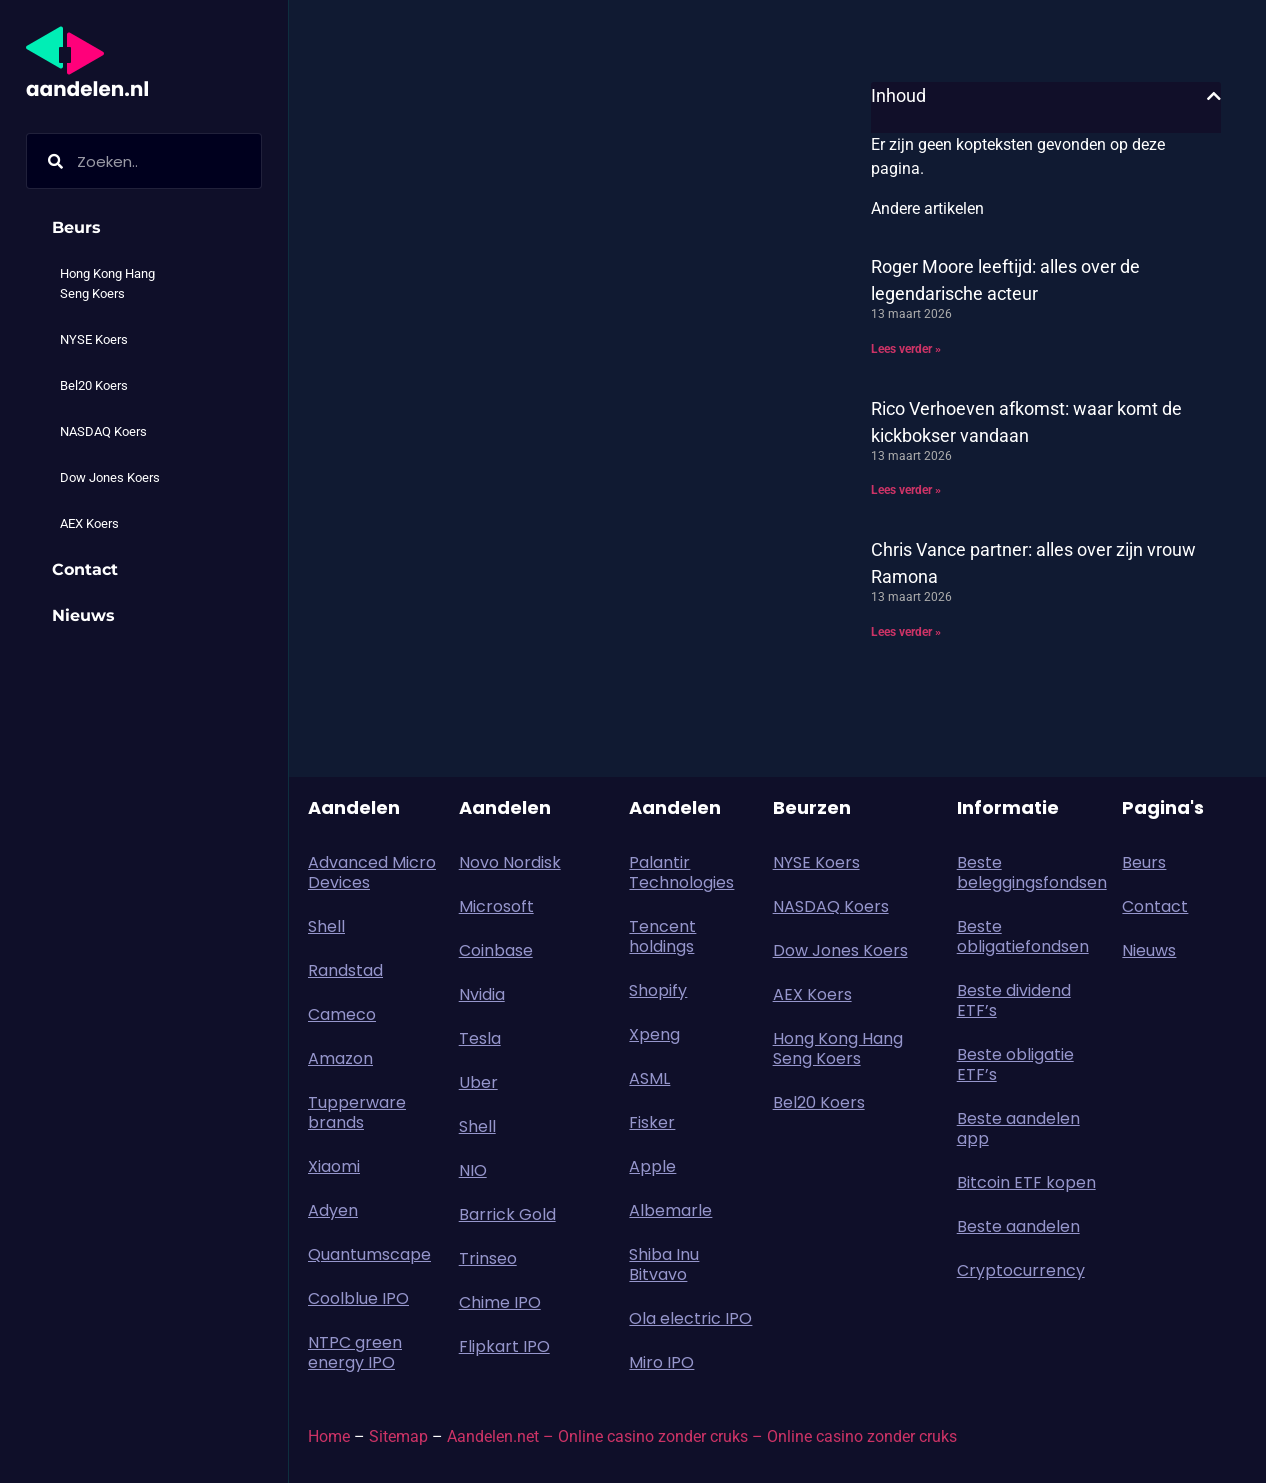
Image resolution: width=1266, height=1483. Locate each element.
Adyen (333, 1210)
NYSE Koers (94, 339)
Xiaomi (334, 1166)
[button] (1214, 96)
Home (329, 1436)
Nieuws (83, 615)
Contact (85, 569)
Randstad (345, 970)
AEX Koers (89, 523)
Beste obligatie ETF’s (1015, 1064)
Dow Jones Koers (110, 477)
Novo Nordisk (510, 862)
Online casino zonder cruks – (662, 1436)
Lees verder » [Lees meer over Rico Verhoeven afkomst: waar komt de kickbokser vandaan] (906, 490)
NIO (473, 1170)
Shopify (658, 990)
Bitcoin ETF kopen (1026, 1182)
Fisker (652, 1122)
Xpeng (654, 1034)
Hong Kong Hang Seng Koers (107, 283)
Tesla (480, 1038)
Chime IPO (500, 1302)
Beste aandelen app (1018, 1128)
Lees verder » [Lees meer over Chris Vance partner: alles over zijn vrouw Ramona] (906, 632)
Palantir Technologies (681, 872)
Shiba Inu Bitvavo (664, 1264)
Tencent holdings (662, 936)
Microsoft (496, 906)
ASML (649, 1078)
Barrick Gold (507, 1214)
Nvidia (482, 994)
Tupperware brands (357, 1112)
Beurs (81, 228)
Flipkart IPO (504, 1346)
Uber (478, 1082)
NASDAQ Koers (103, 431)
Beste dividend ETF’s (1014, 1000)
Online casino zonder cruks (862, 1436)
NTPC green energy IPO (355, 1352)
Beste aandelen (1018, 1226)
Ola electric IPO (690, 1318)
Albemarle (670, 1210)
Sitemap (398, 1436)
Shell (326, 926)
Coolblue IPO (358, 1298)
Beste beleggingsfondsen (1030, 872)
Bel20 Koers (94, 385)
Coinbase (496, 950)
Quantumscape (369, 1254)
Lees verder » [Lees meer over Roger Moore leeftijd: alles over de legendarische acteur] (906, 349)
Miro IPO (661, 1362)
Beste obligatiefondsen (1023, 936)
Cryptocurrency (1021, 1270)
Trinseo (488, 1258)
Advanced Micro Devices (372, 872)
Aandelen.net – (500, 1436)
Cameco (342, 1014)
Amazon (340, 1058)
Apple (652, 1166)
